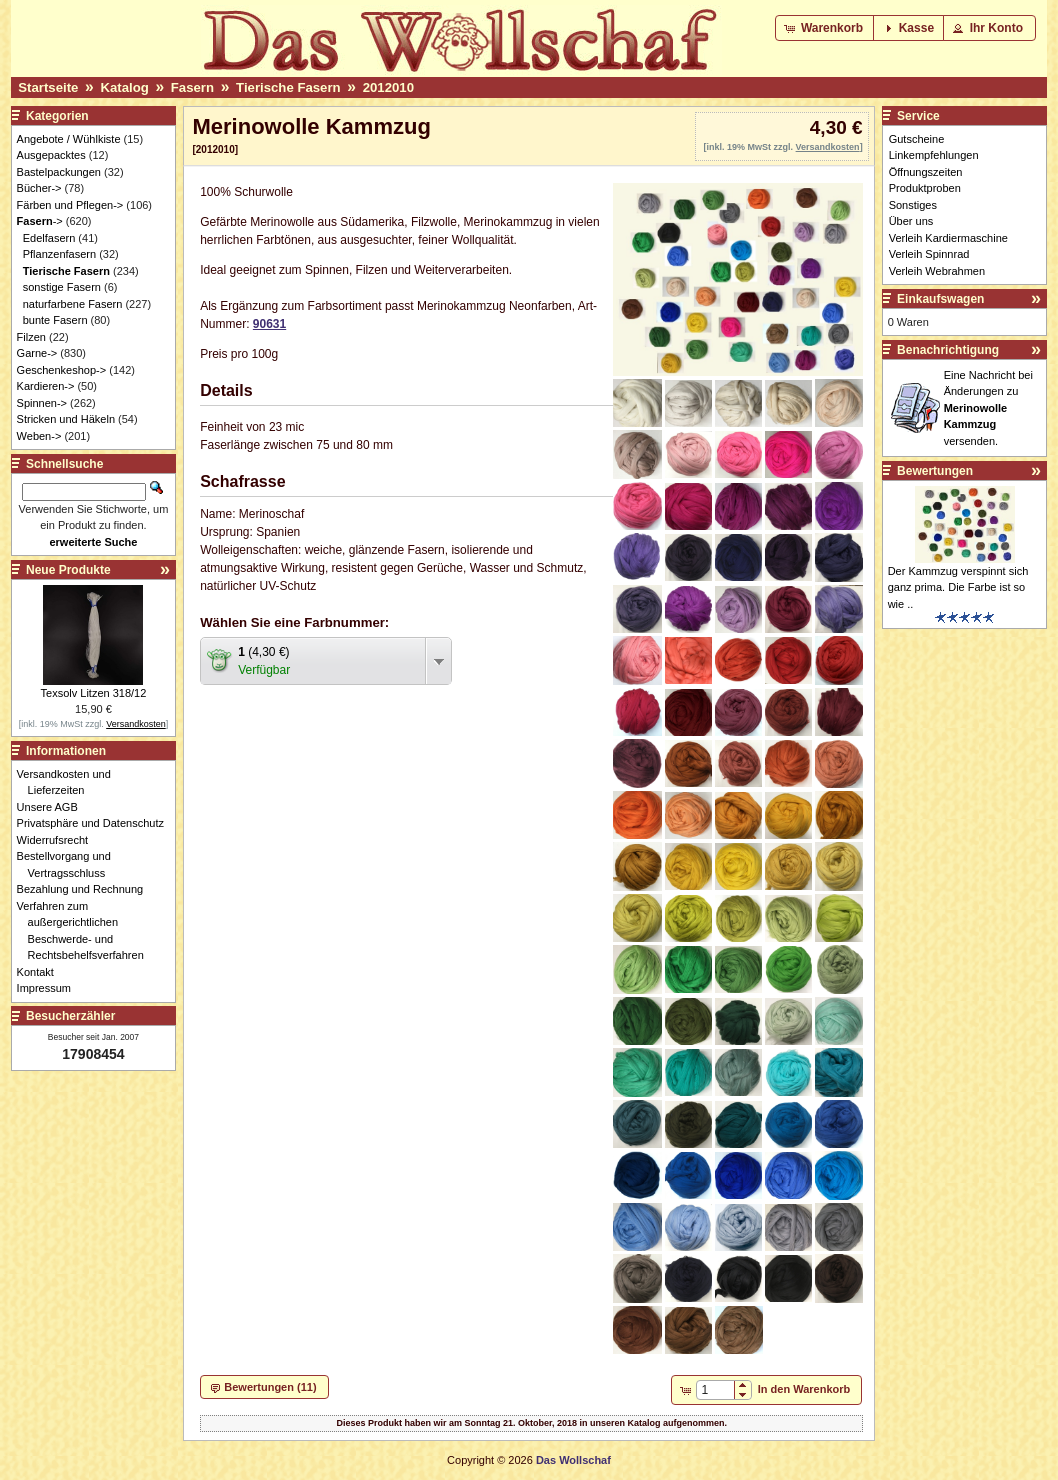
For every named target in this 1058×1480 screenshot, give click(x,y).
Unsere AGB (53, 807)
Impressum (49, 988)
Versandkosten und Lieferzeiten (69, 782)
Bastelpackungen (59, 172)
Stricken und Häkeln (66, 419)
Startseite (48, 87)
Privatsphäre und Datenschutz (96, 823)
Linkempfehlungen (934, 155)
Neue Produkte (68, 570)
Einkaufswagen (940, 299)
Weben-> (39, 436)
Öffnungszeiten (926, 172)
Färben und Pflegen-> (70, 205)
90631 (269, 324)
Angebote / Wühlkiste (69, 139)
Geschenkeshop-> (62, 370)
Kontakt (41, 972)
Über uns (911, 221)
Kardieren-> (46, 386)
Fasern (192, 87)
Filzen (31, 337)
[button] (825, 28)
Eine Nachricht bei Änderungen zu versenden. (988, 408)
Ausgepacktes (51, 155)
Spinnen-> (42, 403)
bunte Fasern (55, 320)
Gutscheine (917, 139)
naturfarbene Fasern (73, 304)
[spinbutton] (714, 1390)
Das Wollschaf (573, 1460)
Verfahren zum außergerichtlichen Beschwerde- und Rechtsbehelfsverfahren (86, 931)
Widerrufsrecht (58, 840)
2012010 (388, 87)
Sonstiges (913, 205)
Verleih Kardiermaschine (948, 238)
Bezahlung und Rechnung (86, 889)
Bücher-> (39, 188)
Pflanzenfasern (59, 254)
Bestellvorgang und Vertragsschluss (69, 864)
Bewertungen (935, 471)
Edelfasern (49, 238)
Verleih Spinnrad (929, 254)
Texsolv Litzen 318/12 (94, 693)
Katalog (124, 87)
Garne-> (37, 353)
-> (40, 221)
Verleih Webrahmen (937, 271)
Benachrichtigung (948, 350)
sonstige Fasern (62, 287)
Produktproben (925, 188)
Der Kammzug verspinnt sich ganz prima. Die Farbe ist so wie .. (958, 587)
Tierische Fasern (288, 87)
